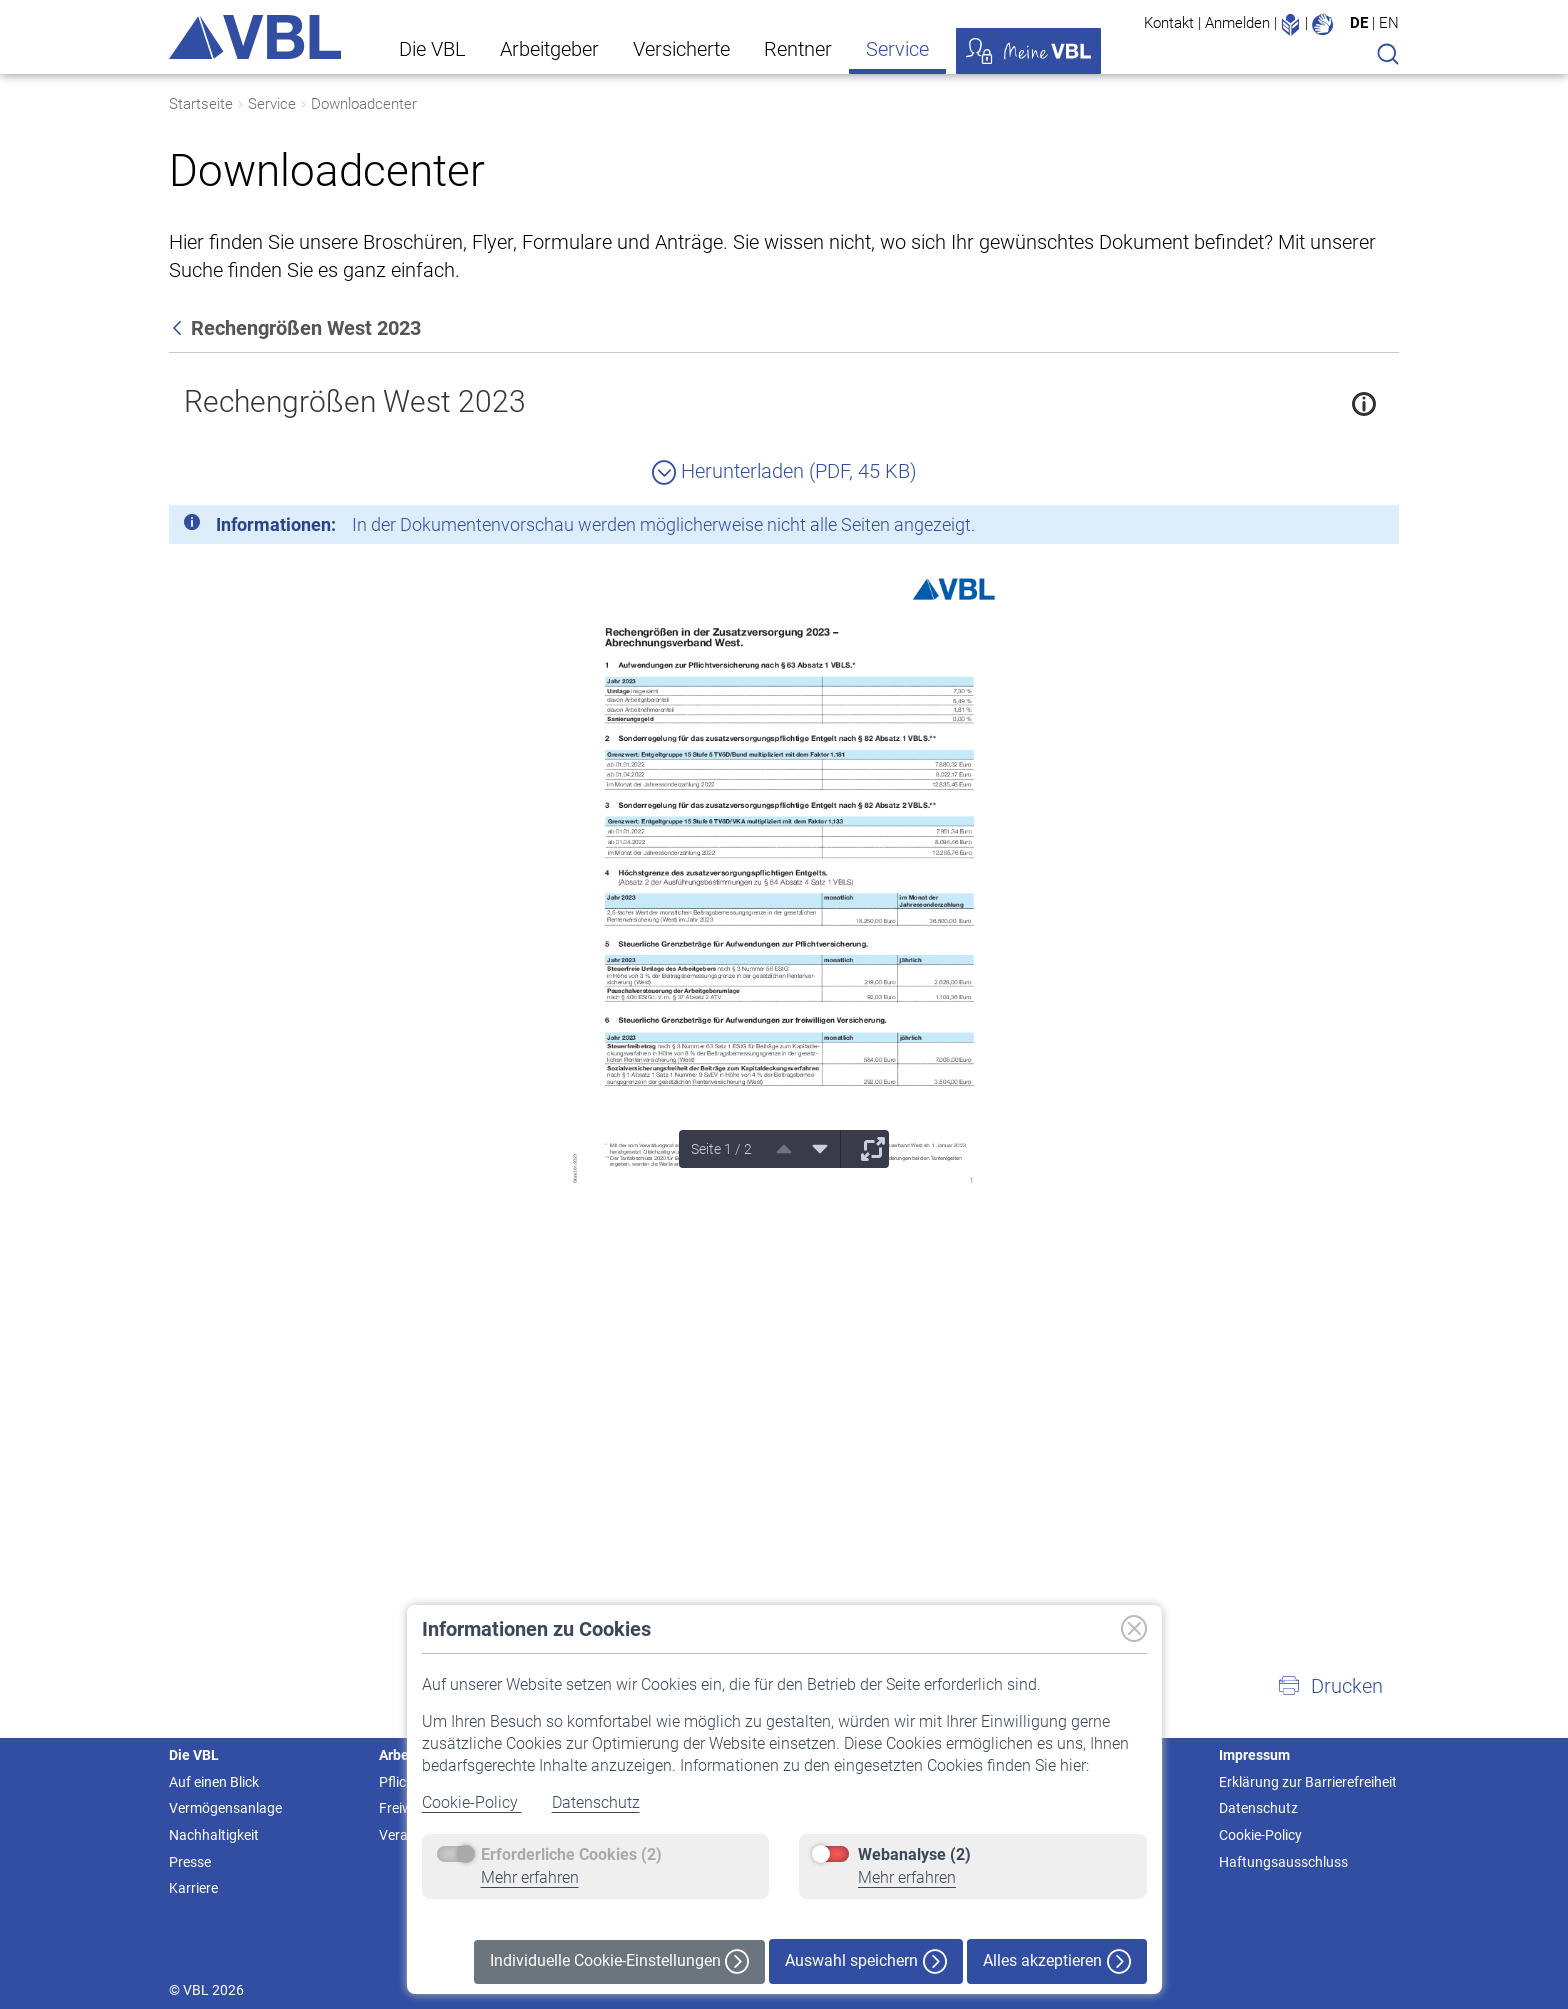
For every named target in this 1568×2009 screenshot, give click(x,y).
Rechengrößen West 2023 (355, 401)
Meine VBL (1028, 51)
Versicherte (681, 49)
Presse (190, 1862)
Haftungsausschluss (1283, 1862)
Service (897, 49)
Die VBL (432, 49)
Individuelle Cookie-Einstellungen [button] (619, 1961)
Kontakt (1169, 23)
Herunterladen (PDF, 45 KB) (784, 471)
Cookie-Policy (472, 1802)
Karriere (193, 1888)
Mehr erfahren (530, 1877)
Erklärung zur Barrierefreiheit (1308, 1782)
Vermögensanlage (225, 1808)
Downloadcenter (364, 104)
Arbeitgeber (549, 49)
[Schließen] (1329, 528)
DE (1359, 23)
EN (1389, 23)
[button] (1330, 1686)
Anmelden (1237, 23)
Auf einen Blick (214, 1782)
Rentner (798, 49)
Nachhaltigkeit (214, 1835)
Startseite (201, 104)
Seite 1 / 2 (721, 1149)
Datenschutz (596, 1802)
